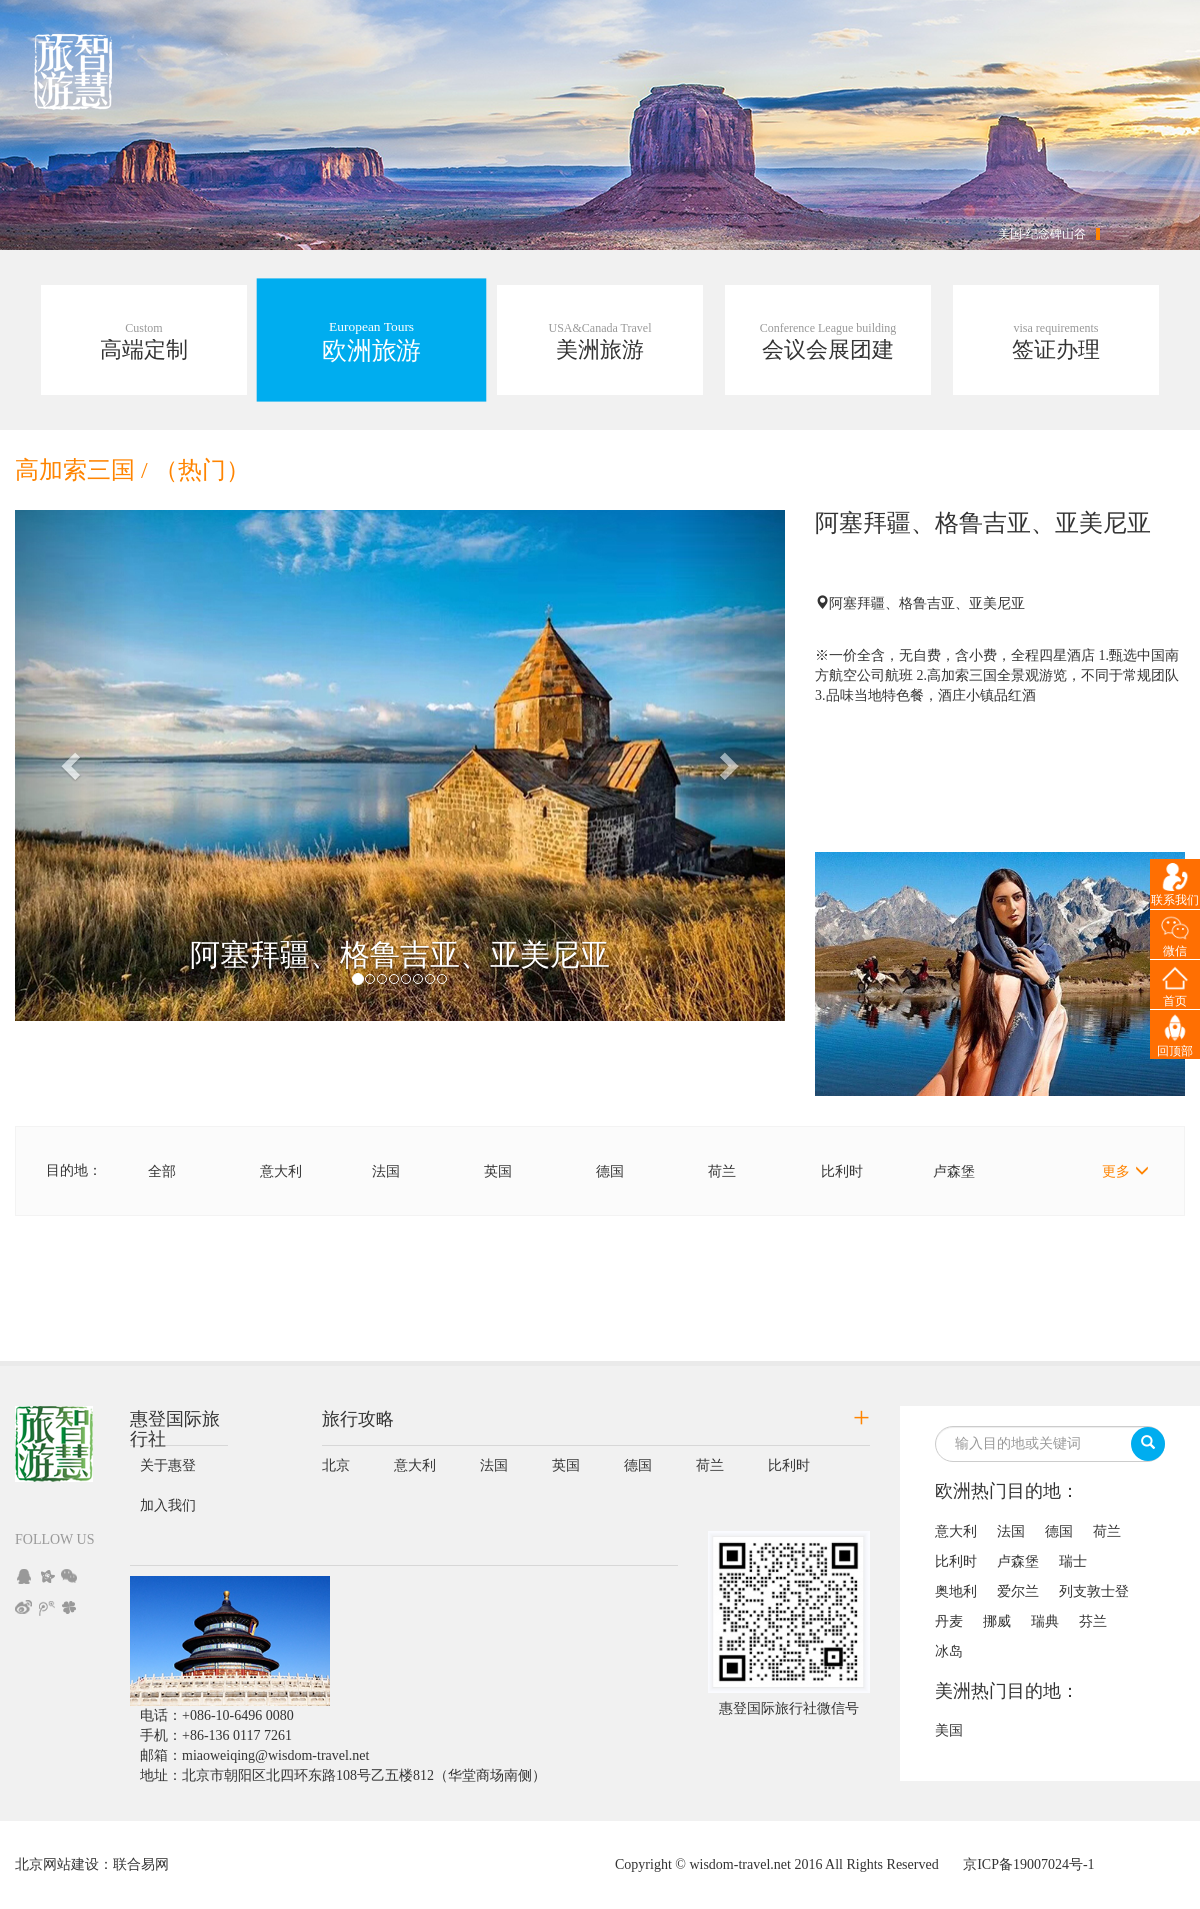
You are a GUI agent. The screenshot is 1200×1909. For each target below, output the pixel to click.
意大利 (281, 1171)
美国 (949, 1730)
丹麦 (949, 1621)
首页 (1175, 1001)
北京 (336, 1465)
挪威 (997, 1621)
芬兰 (1093, 1621)
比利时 (842, 1171)
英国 (498, 1171)
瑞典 (1045, 1621)
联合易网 (141, 1864)
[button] (73, 765)
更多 (1125, 1171)
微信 (1175, 951)
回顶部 (1175, 1051)
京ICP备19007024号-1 (1028, 1864)
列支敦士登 (1094, 1591)
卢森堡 (954, 1171)
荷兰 (722, 1171)
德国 (610, 1171)
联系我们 (1175, 900)
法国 (386, 1171)
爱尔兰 (1018, 1591)
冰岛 (949, 1651)
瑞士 (1073, 1561)
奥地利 (956, 1591)
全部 (162, 1171)
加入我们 (168, 1505)
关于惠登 (168, 1465)
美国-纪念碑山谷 (1042, 234)
